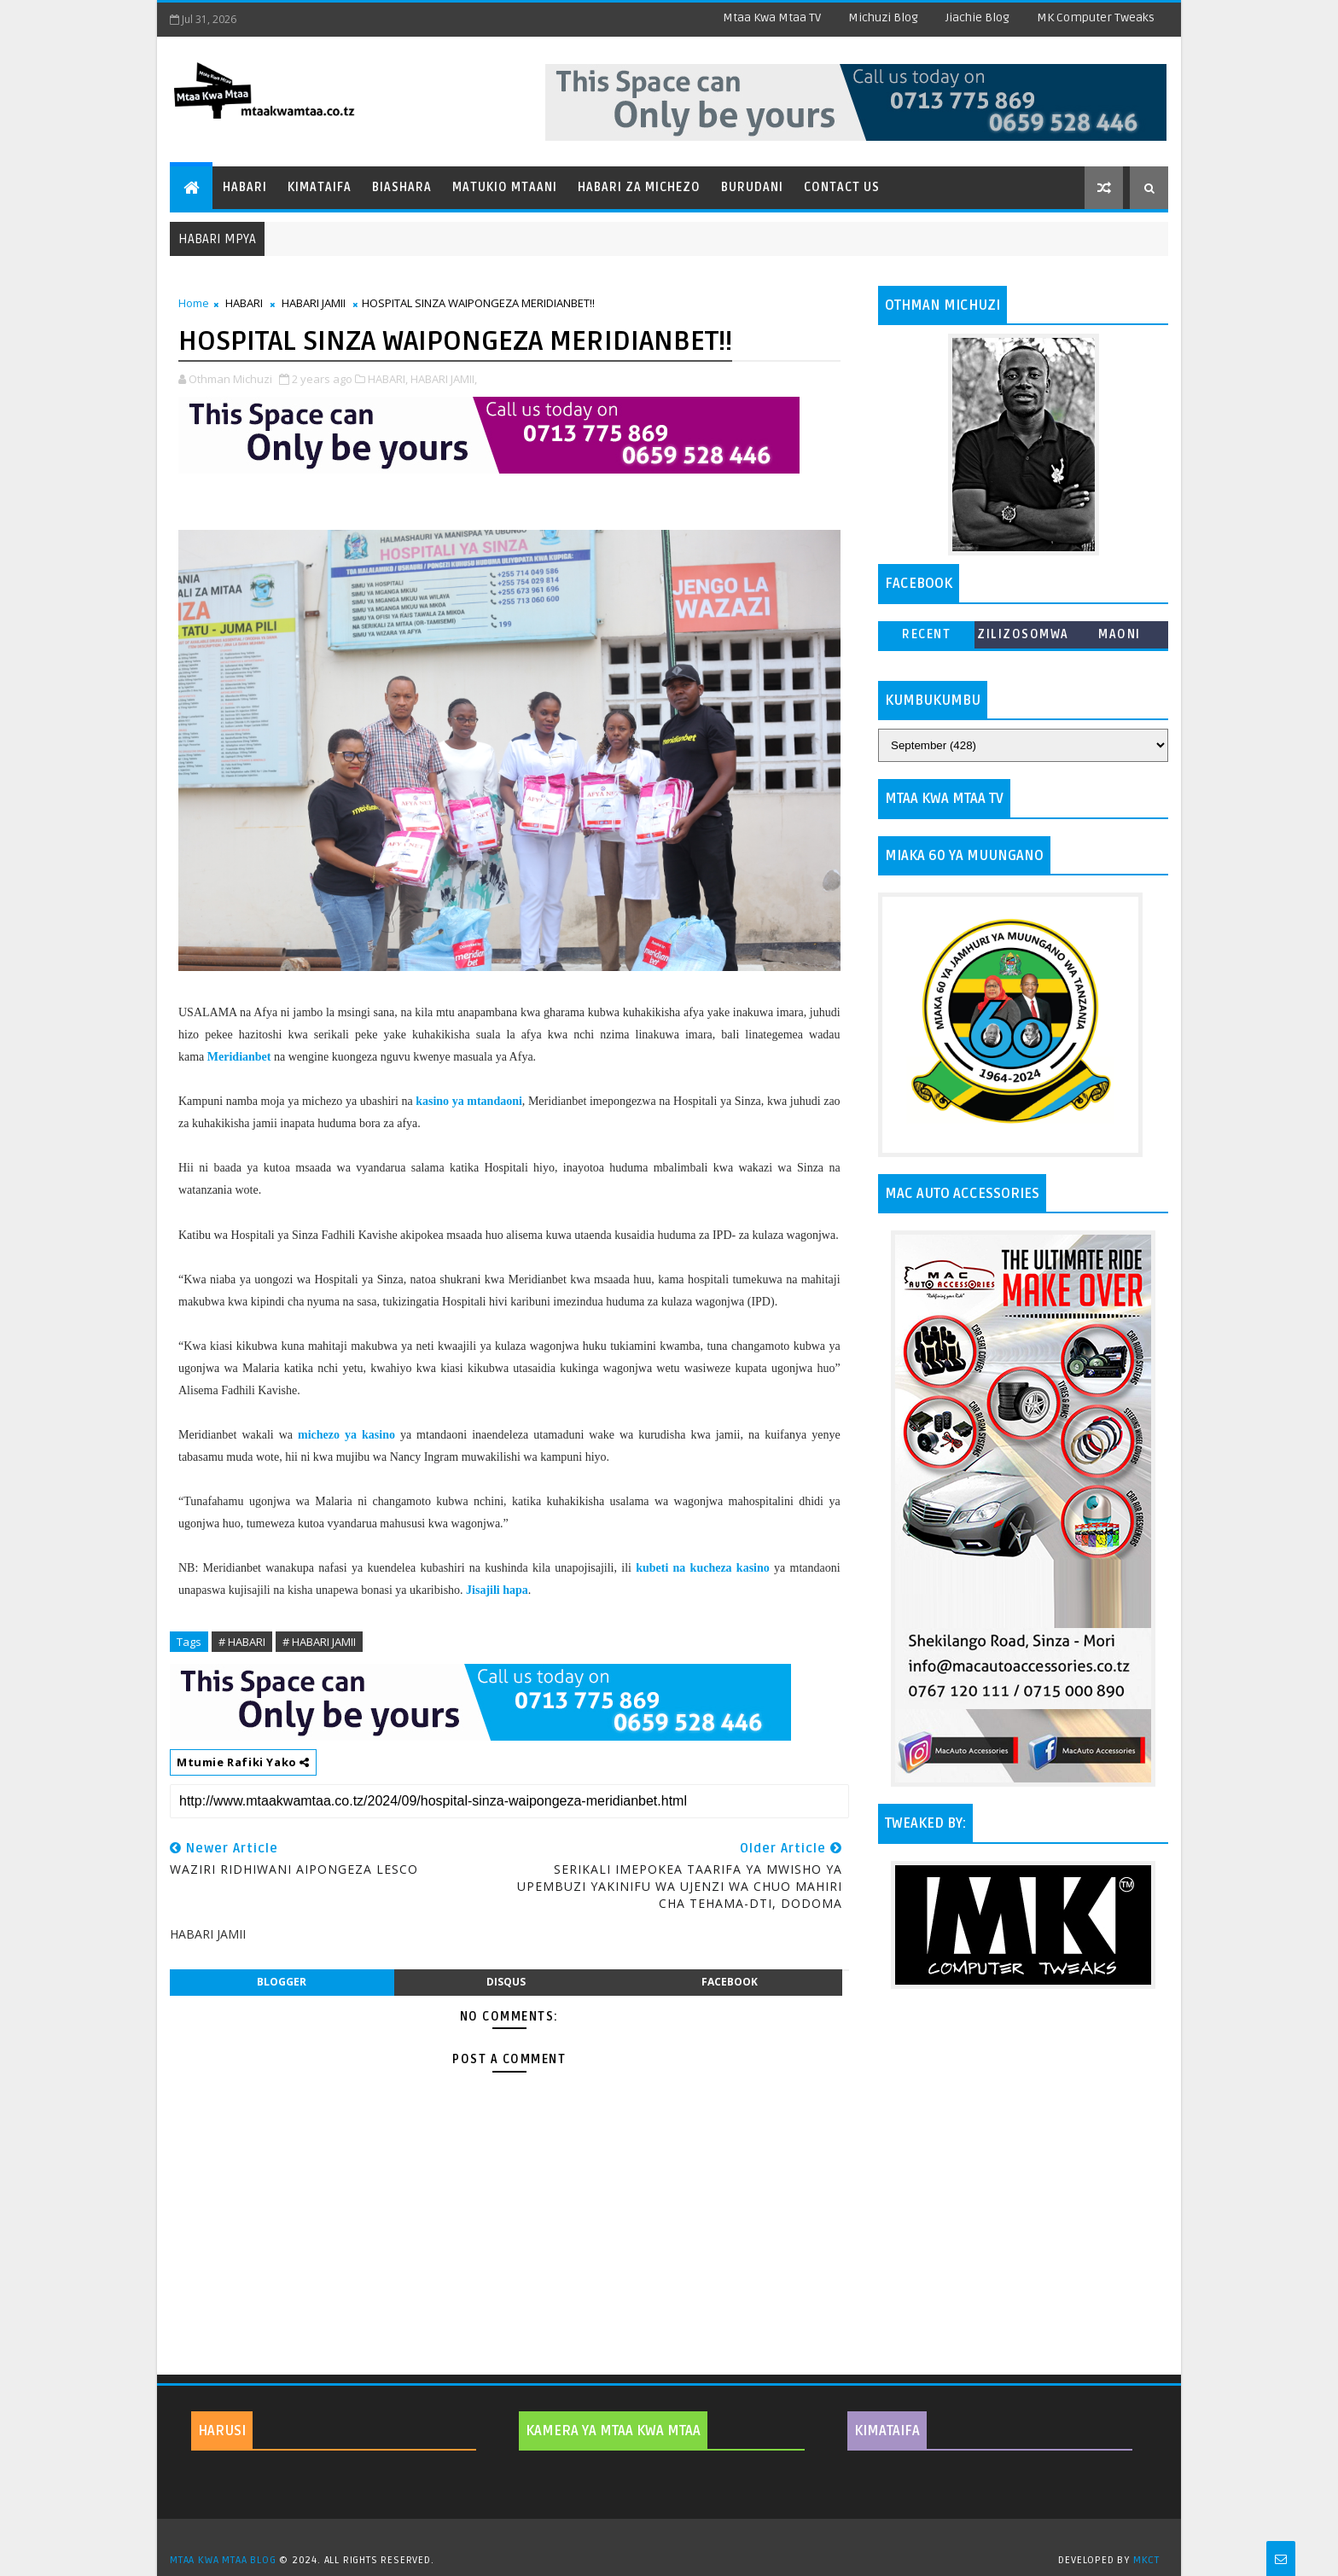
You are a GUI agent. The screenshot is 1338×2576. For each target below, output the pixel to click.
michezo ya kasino (346, 1434)
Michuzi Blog (883, 17)
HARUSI (222, 2430)
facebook (729, 1981)
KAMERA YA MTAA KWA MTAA (613, 2430)
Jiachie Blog (977, 17)
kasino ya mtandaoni (469, 1101)
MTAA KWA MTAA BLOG (223, 2560)
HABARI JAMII (314, 303)
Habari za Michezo (639, 187)
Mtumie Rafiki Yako (243, 1762)
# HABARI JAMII (319, 1641)
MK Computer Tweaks (1096, 17)
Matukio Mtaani (504, 187)
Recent (926, 634)
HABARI (244, 303)
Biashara (402, 187)
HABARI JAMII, (443, 379)
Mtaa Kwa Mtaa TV (772, 17)
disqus (506, 1981)
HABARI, (388, 379)
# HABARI (241, 1641)
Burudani (752, 187)
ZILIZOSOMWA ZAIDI (1023, 637)
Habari (245, 187)
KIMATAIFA (887, 2430)
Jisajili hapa (497, 1590)
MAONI (1119, 634)
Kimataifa (320, 187)
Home (193, 303)
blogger (281, 1981)
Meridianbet (239, 1056)
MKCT (1146, 2560)
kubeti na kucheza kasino (703, 1567)
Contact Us (842, 187)
